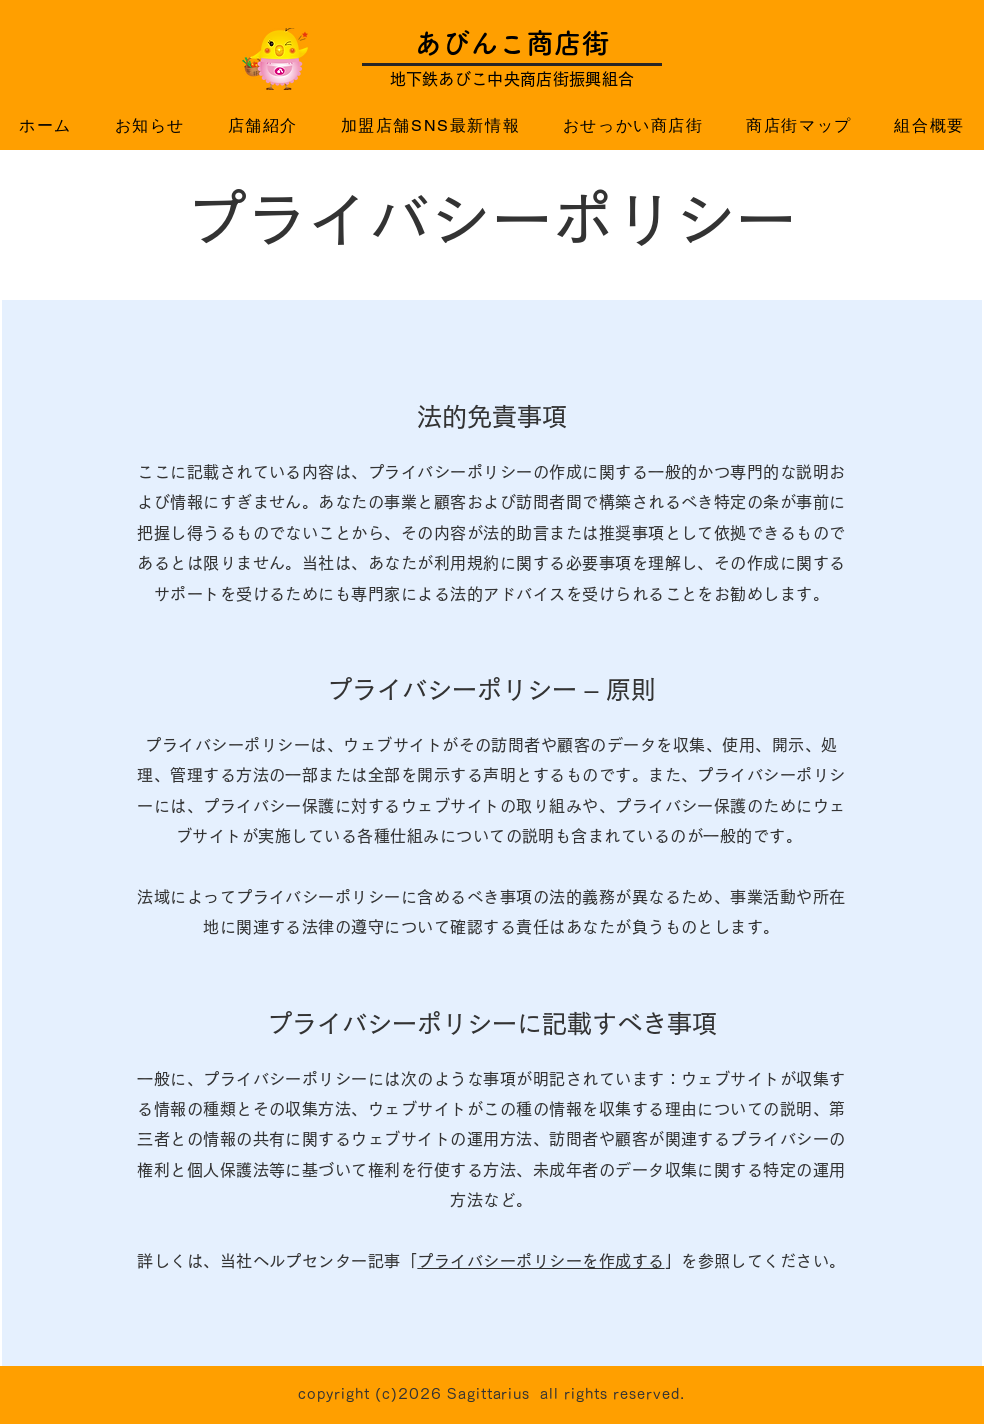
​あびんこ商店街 (512, 43)
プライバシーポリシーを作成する (540, 1261)
